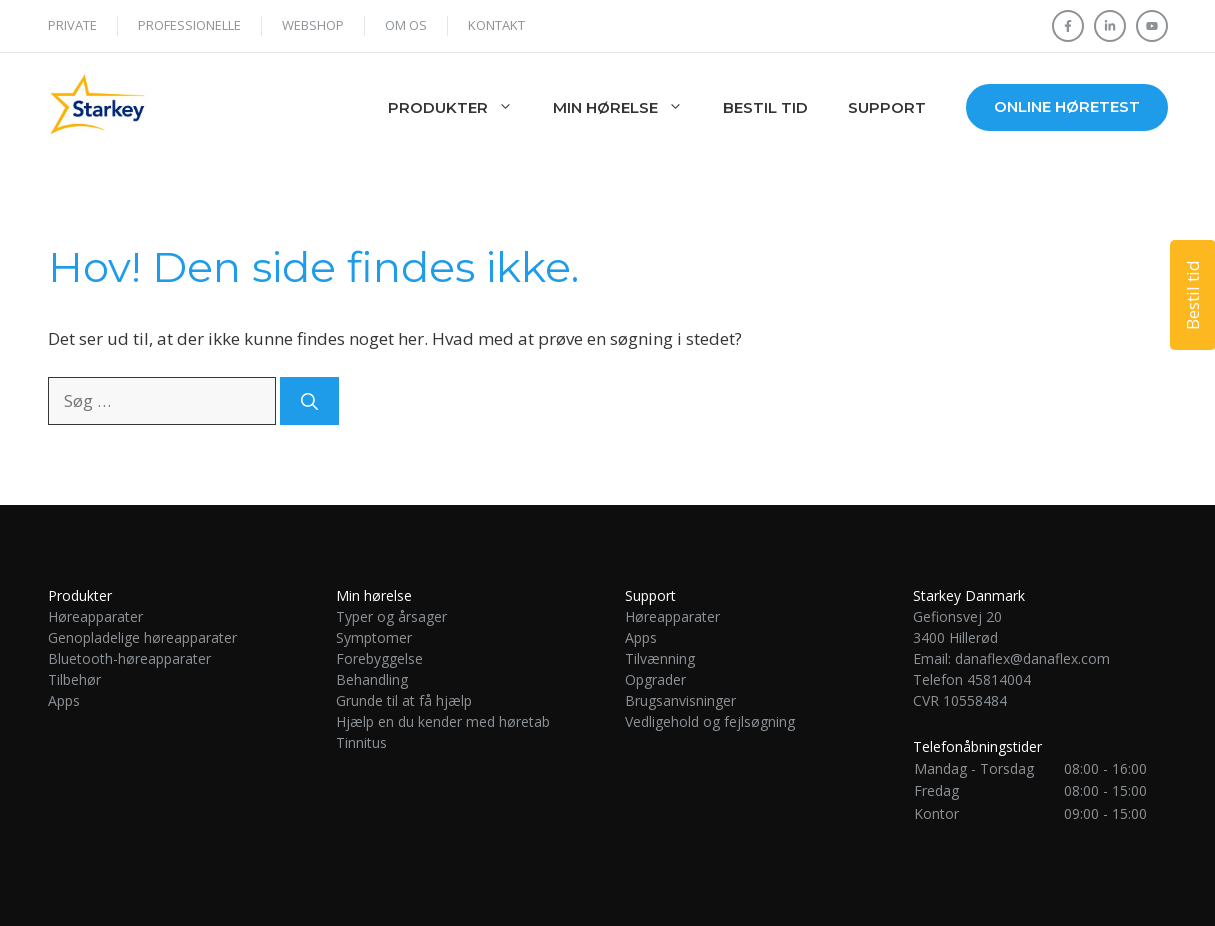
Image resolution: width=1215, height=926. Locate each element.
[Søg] (309, 401)
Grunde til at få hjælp (404, 700)
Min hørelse (628, 108)
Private (72, 25)
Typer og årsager (391, 616)
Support (887, 107)
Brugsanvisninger (680, 700)
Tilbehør (74, 679)
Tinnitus (363, 742)
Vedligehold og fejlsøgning (710, 721)
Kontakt (496, 25)
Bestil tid (765, 107)
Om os (406, 25)
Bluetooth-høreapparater (129, 658)
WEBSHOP (313, 25)
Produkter (460, 108)
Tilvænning (660, 658)
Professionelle (189, 25)
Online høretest (1067, 106)
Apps (64, 700)
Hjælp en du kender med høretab (443, 721)
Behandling (372, 679)
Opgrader (655, 679)
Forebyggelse (379, 658)
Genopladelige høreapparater (142, 637)
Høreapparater (95, 616)
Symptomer (374, 637)
